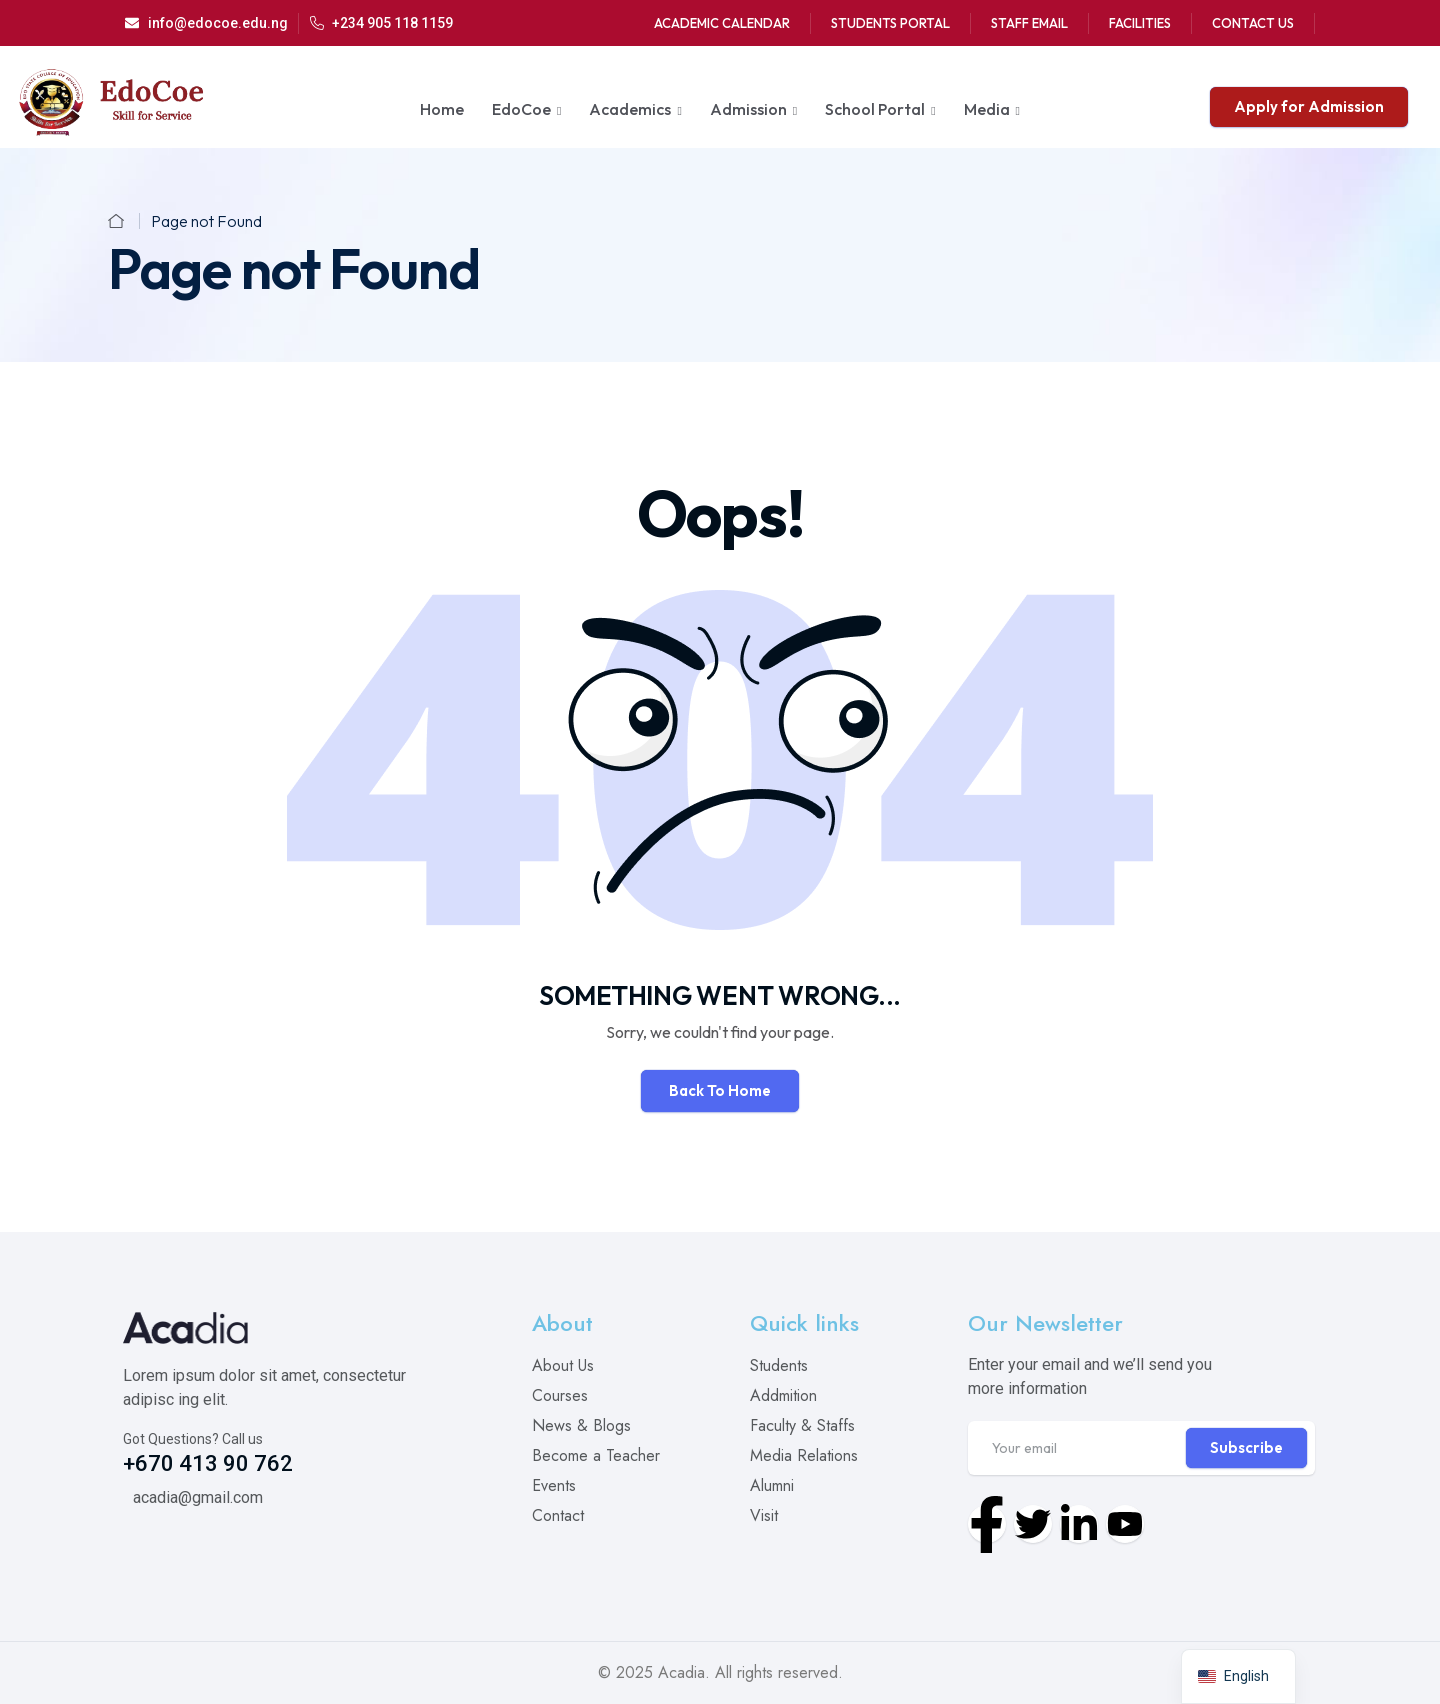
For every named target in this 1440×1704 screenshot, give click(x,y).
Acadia (681, 1672)
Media (987, 109)
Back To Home (720, 1090)
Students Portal (890, 23)
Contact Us (1253, 23)
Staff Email (1029, 23)
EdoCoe (521, 109)
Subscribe (1246, 1447)
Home (442, 109)
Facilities (1140, 23)
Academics (630, 109)
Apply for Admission (1309, 106)
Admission (748, 109)
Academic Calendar (722, 23)
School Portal (875, 109)
